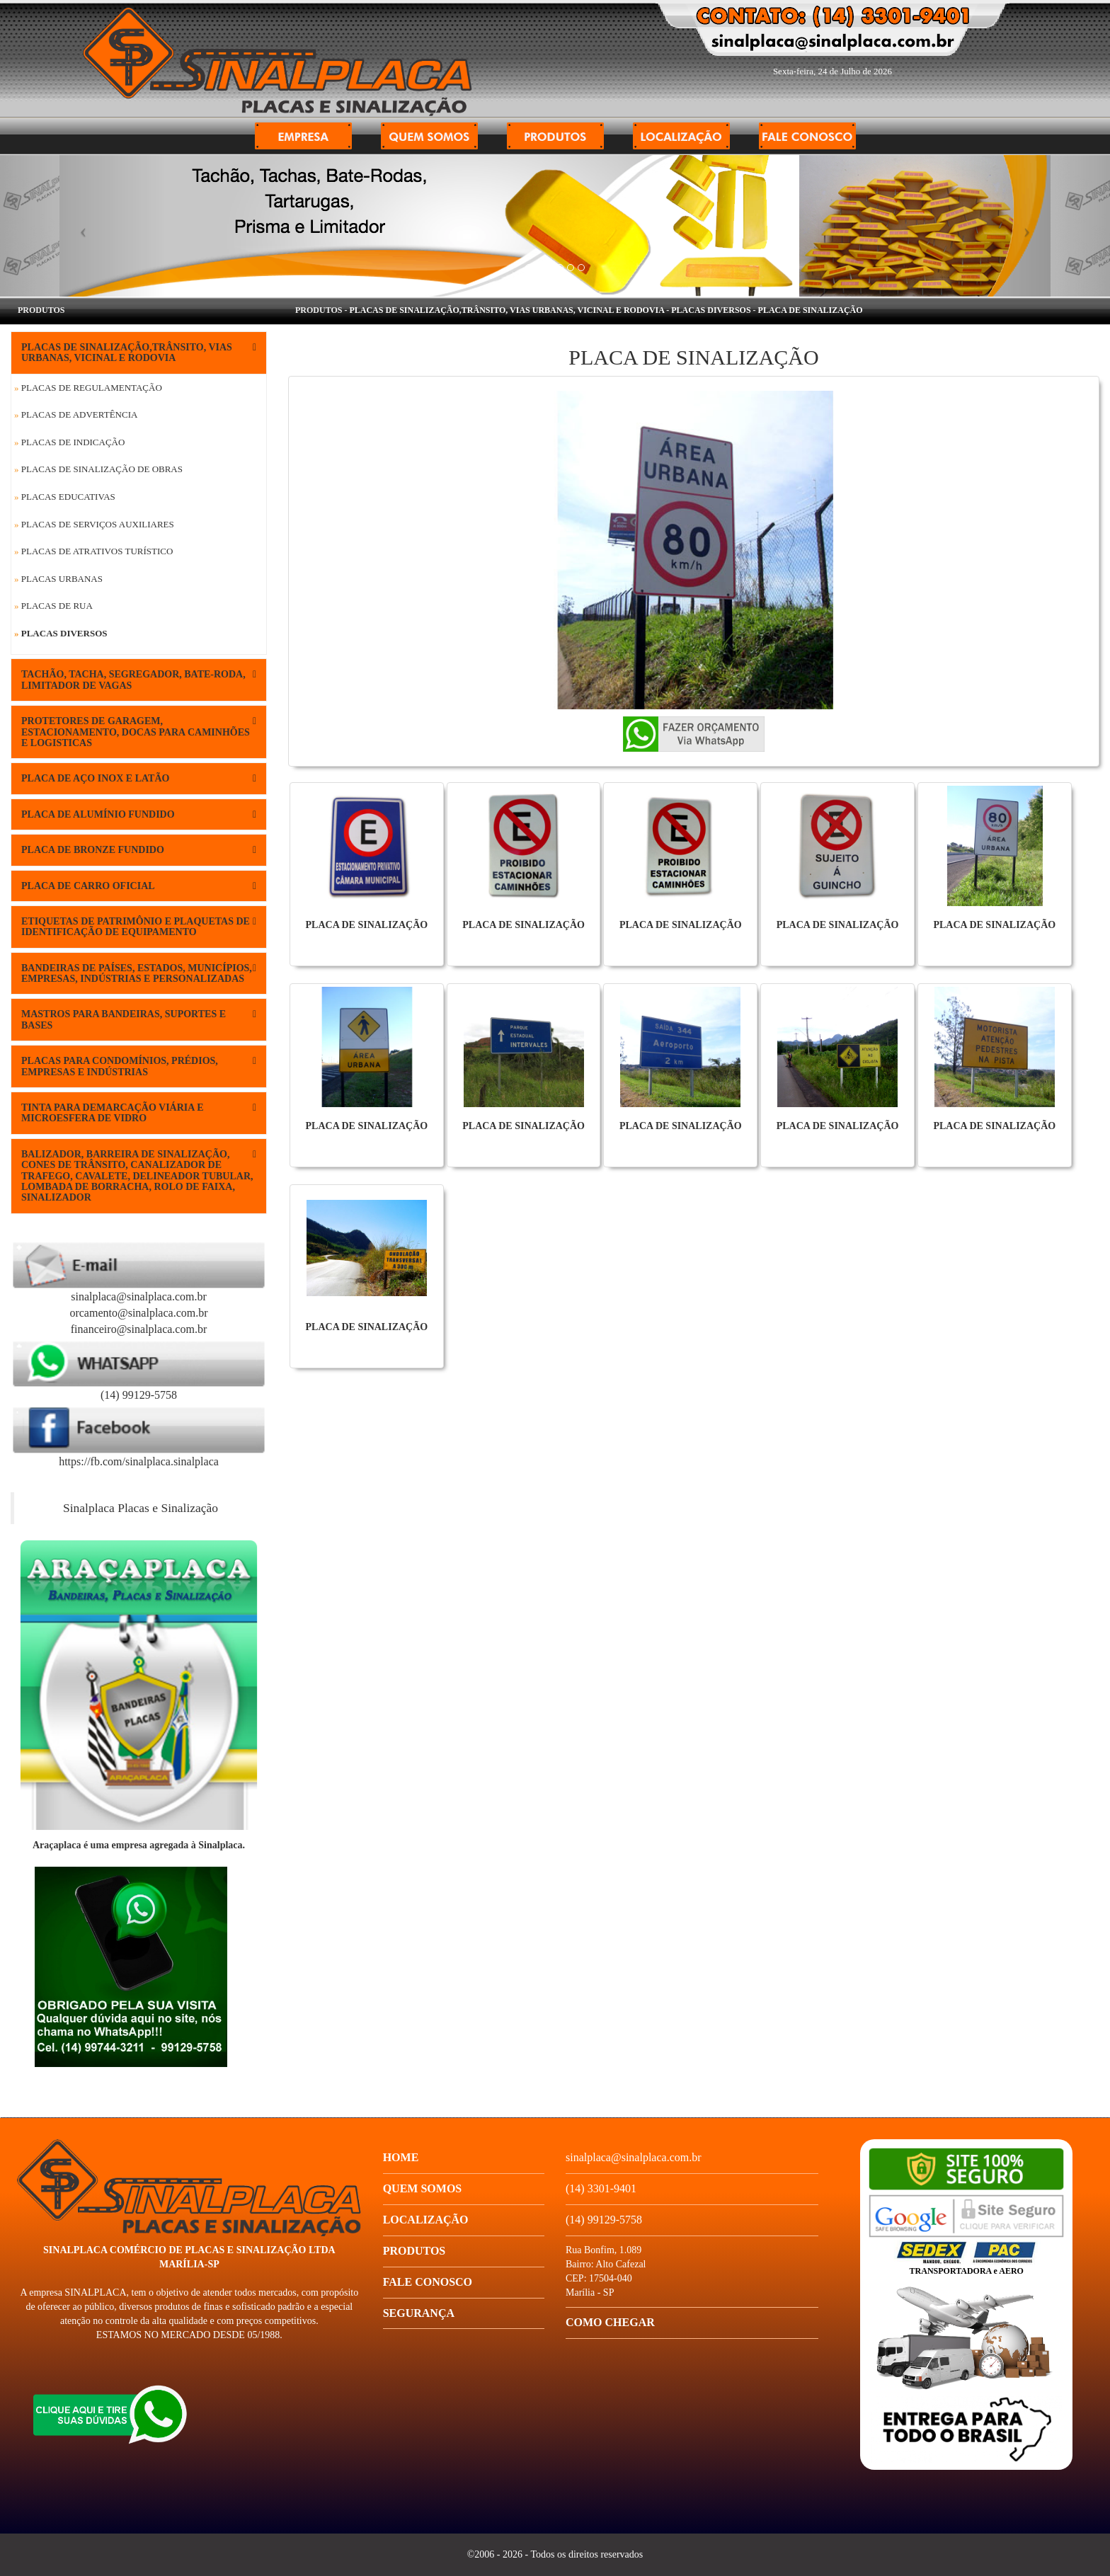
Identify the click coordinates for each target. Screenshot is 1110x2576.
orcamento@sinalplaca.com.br (138, 1313)
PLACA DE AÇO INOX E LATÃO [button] (138, 778)
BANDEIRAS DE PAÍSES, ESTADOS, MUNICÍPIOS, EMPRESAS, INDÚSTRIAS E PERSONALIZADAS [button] (138, 973)
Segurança (418, 2313)
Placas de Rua (53, 605)
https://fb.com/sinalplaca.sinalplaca (139, 1461)
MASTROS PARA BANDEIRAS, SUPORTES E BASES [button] (138, 1019)
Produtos (414, 2251)
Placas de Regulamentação (88, 387)
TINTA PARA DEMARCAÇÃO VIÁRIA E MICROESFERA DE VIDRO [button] (138, 1112)
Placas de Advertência (75, 414)
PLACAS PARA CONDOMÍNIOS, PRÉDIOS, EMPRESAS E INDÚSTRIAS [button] (138, 1066)
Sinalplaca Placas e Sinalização (140, 1508)
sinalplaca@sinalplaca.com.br (139, 1296)
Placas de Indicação (69, 442)
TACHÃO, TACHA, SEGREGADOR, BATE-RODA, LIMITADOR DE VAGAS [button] (138, 679)
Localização (426, 2220)
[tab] (138, 353)
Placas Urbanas (58, 578)
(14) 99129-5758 (139, 1395)
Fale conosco (427, 2282)
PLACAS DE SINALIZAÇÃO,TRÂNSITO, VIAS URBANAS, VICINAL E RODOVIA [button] (138, 352)
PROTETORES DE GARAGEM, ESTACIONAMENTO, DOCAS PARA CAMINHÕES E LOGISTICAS (138, 732)
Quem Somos (422, 2188)
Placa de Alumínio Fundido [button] (138, 814)
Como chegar (610, 2322)
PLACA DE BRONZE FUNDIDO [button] (138, 850)
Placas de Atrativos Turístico (93, 551)
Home (401, 2157)
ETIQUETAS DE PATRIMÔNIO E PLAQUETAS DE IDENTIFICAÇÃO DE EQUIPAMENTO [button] (138, 926)
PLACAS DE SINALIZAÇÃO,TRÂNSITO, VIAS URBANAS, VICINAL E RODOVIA (506, 310)
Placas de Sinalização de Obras (98, 469)
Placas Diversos (60, 633)
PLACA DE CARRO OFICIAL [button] (138, 886)
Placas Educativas (64, 496)
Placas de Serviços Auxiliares (94, 524)
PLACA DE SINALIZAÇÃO (810, 310)
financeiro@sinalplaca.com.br (139, 1329)
